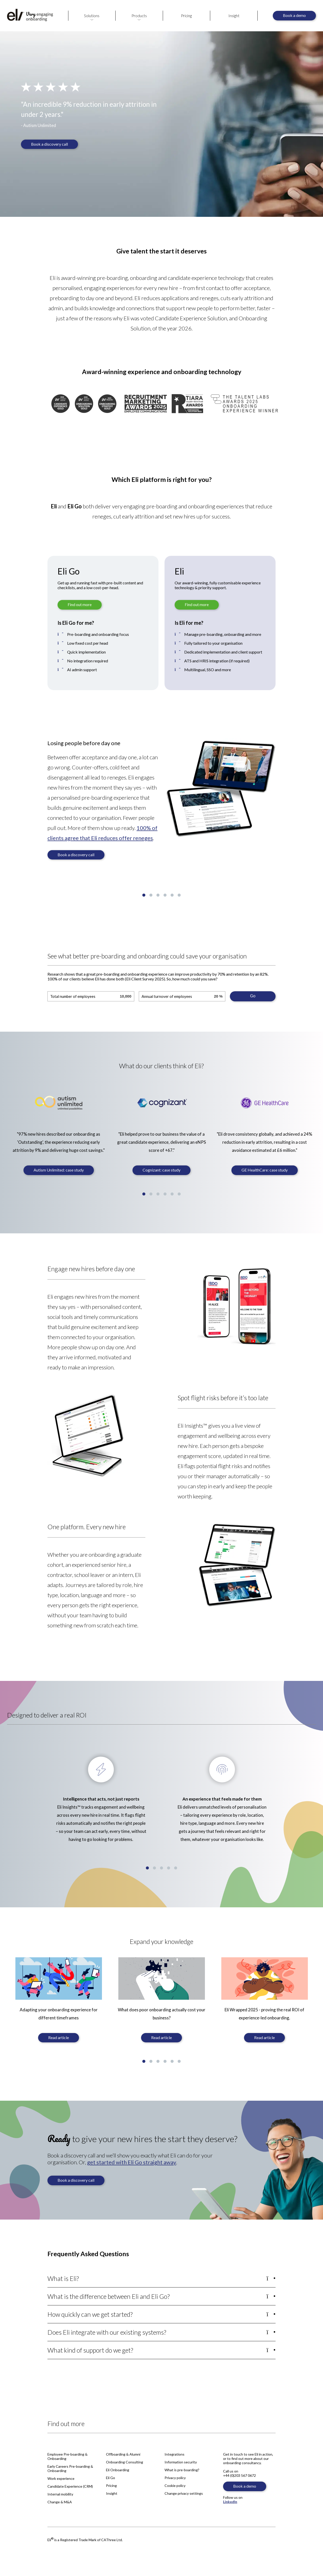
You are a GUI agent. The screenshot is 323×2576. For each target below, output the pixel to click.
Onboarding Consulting (124, 2462)
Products (139, 17)
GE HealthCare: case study (264, 1169)
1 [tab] (143, 895)
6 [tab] (179, 895)
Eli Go (110, 2478)
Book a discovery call (49, 144)
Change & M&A (59, 2502)
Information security (181, 2462)
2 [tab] (150, 895)
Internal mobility (60, 2494)
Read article (58, 2037)
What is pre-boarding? (182, 2470)
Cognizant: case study (161, 1169)
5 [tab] (172, 895)
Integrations (174, 2454)
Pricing (186, 15)
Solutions (91, 17)
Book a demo (294, 15)
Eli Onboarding (117, 2470)
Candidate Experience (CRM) (70, 2486)
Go (252, 996)
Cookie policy (175, 2485)
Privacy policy (175, 2478)
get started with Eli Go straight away (131, 2162)
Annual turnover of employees (182, 996)
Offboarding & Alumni (123, 2454)
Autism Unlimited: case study (59, 1169)
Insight (233, 15)
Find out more (80, 604)
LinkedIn (230, 2502)
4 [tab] (165, 895)
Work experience (60, 2478)
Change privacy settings (184, 2493)
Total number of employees (90, 996)
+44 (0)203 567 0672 (239, 2475)
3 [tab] (157, 895)
